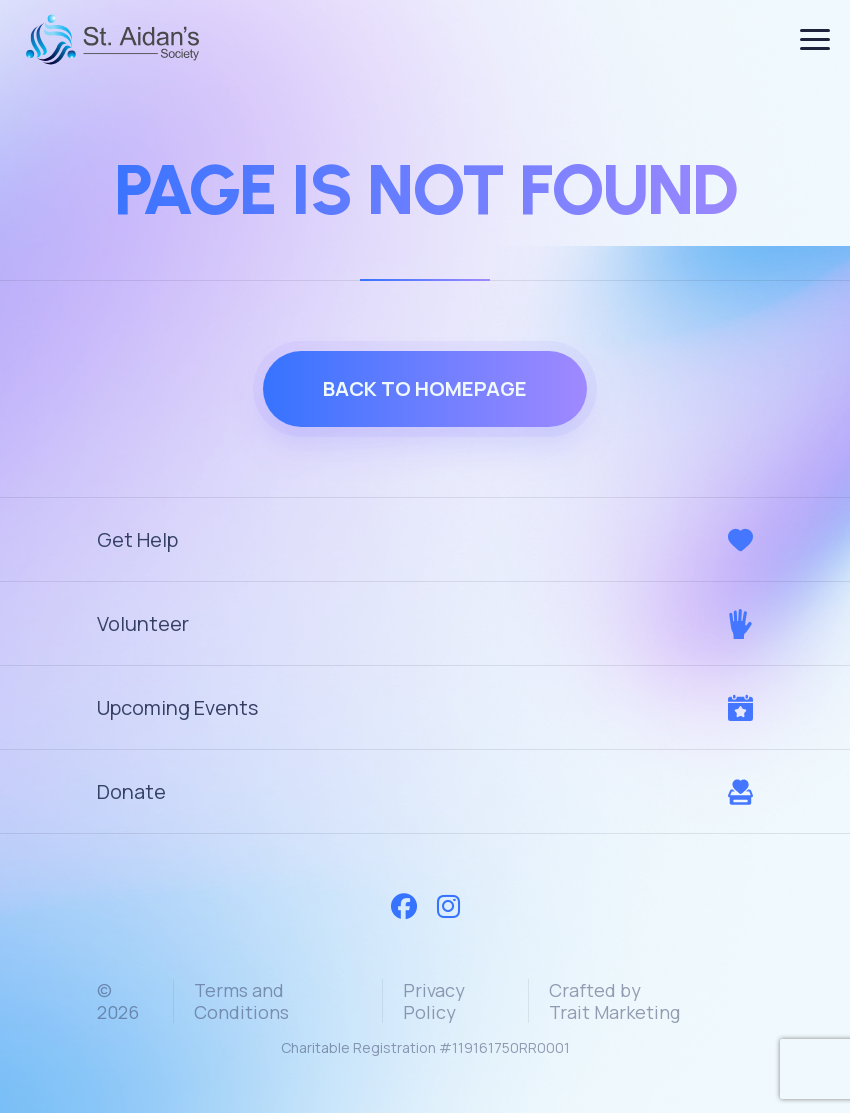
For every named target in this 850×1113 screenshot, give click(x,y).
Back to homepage (425, 388)
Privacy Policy (434, 1001)
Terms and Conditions (241, 1001)
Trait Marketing (614, 1012)
